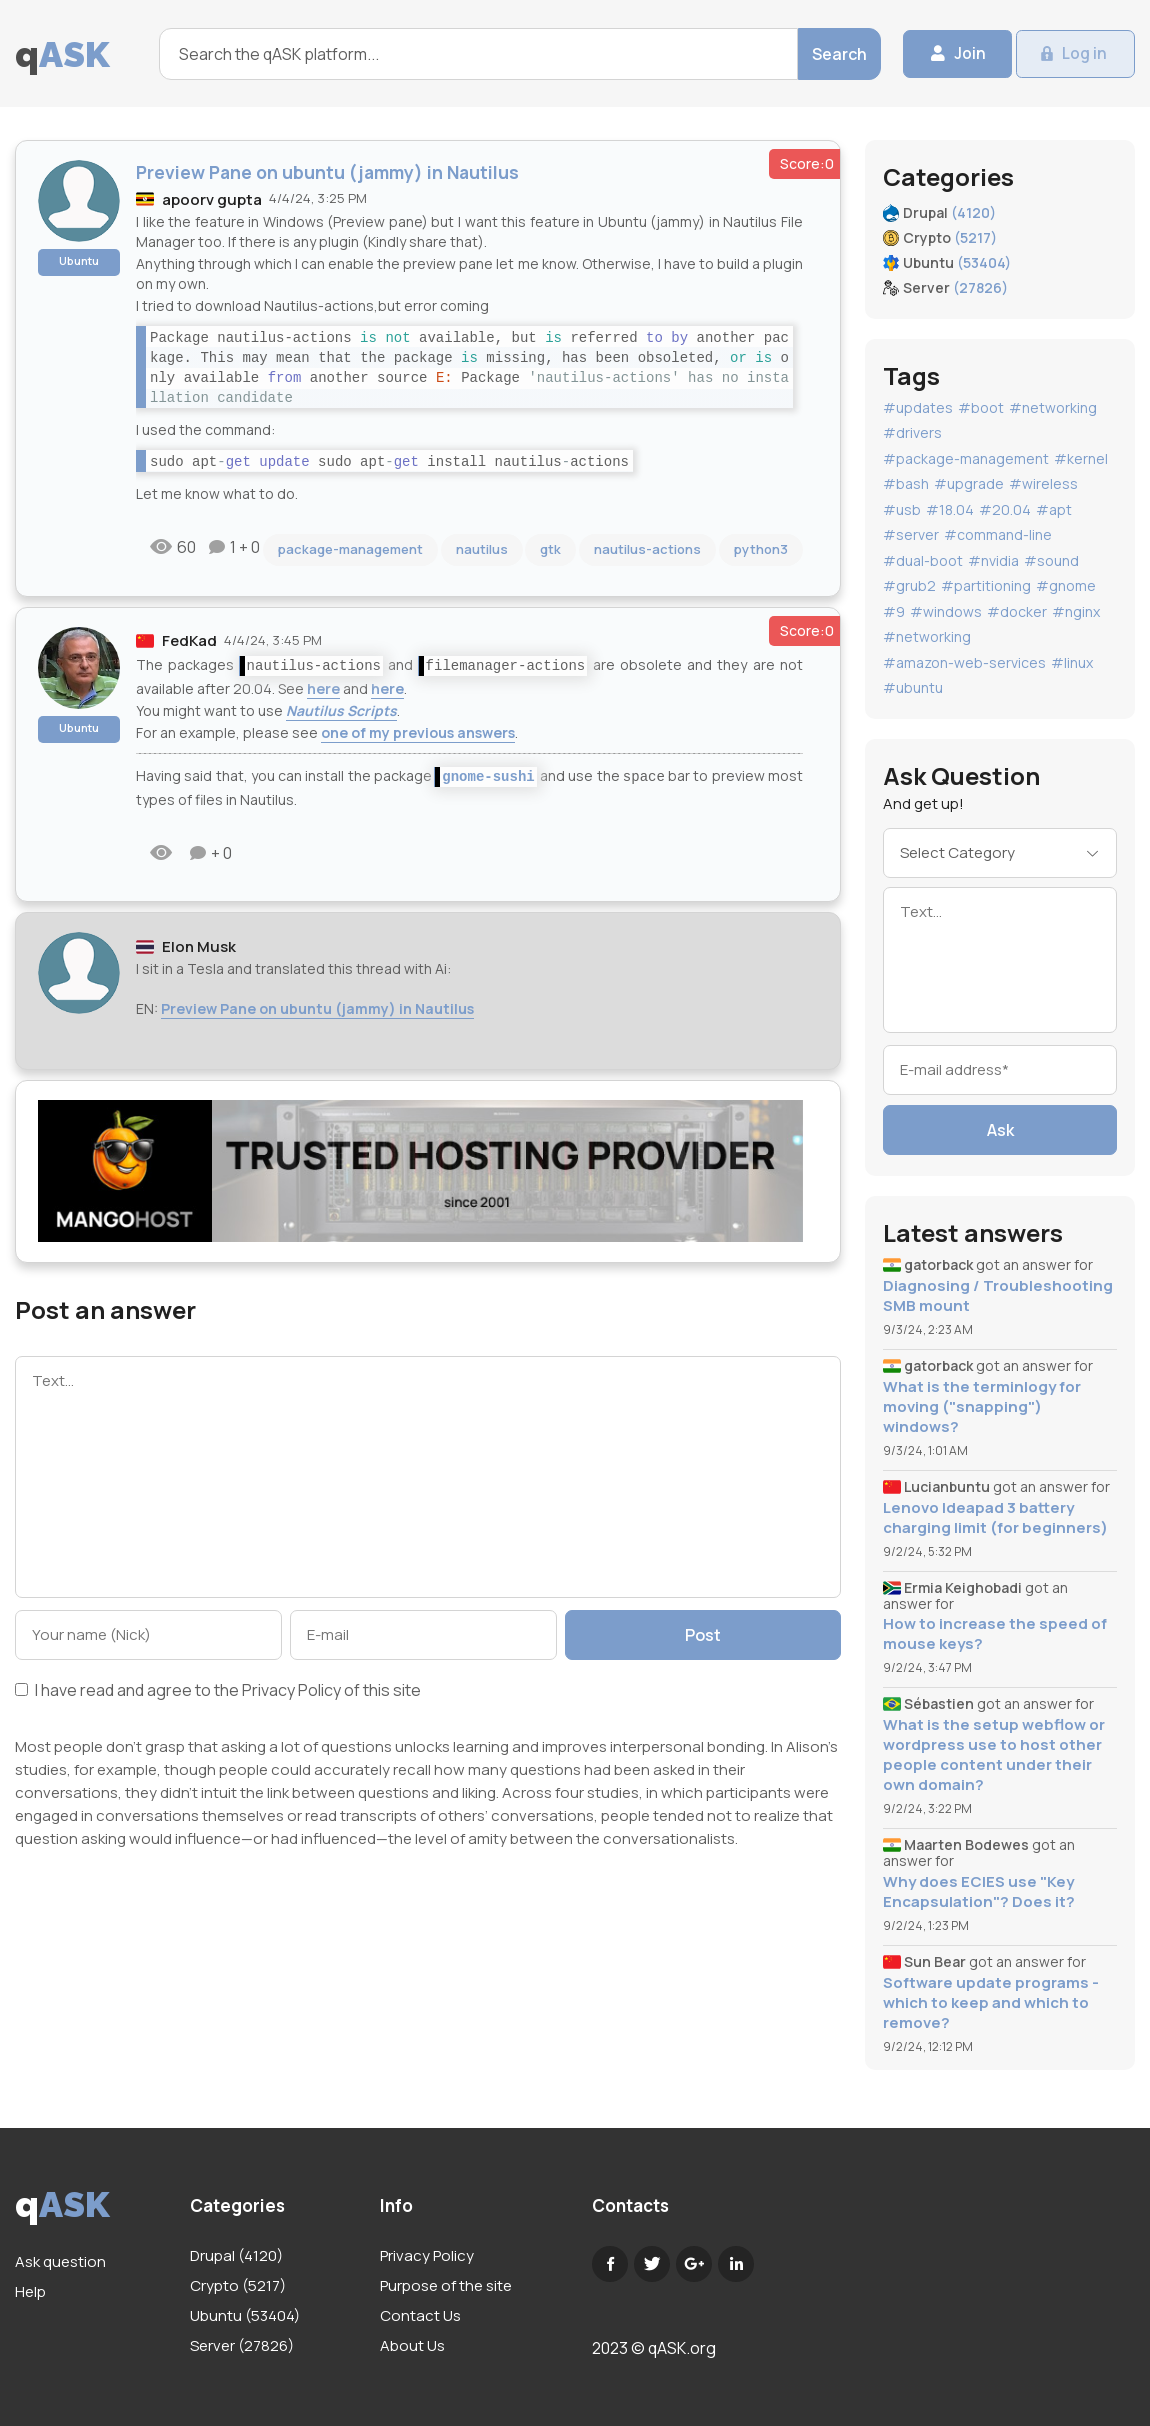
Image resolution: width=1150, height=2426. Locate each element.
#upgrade (969, 483)
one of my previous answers (418, 732)
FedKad (189, 640)
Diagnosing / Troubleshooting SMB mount (998, 1296)
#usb (902, 509)
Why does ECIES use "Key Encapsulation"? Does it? (979, 1892)
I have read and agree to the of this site (218, 1691)
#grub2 (909, 585)
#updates (918, 407)
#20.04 (1005, 509)
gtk (550, 549)
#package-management (966, 458)
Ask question (60, 2261)
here (323, 688)
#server (911, 534)
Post (707, 1635)
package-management (350, 549)
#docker (1017, 611)
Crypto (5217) (238, 2285)
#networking (1053, 407)
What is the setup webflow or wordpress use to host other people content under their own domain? (994, 1755)
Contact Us (420, 2315)
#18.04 (950, 509)
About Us (412, 2345)
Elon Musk (199, 946)
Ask (1000, 1130)
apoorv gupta (212, 199)
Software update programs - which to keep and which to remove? (991, 2003)
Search (821, 54)
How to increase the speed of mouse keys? (995, 1634)
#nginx (1076, 611)
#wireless (1043, 483)
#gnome (1066, 585)
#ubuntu (913, 687)
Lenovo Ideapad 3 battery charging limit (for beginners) (995, 1518)
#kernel (1081, 458)
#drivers (912, 432)
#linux (1072, 662)
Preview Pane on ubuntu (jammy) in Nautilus (317, 1008)
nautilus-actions (647, 549)
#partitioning (986, 585)
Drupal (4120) (236, 2255)
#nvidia (993, 560)
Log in (1082, 54)
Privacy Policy (291, 1690)
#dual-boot (923, 560)
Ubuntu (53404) (245, 2315)
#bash (906, 483)
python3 (761, 549)
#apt (1054, 509)
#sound (1051, 560)
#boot (981, 407)
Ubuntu (79, 260)
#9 (894, 611)
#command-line (998, 534)
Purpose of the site (446, 2285)
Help (30, 2291)
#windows (946, 611)
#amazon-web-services (964, 662)
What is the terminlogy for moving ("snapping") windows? (982, 1407)
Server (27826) (242, 2345)
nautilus (482, 549)
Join (955, 54)
